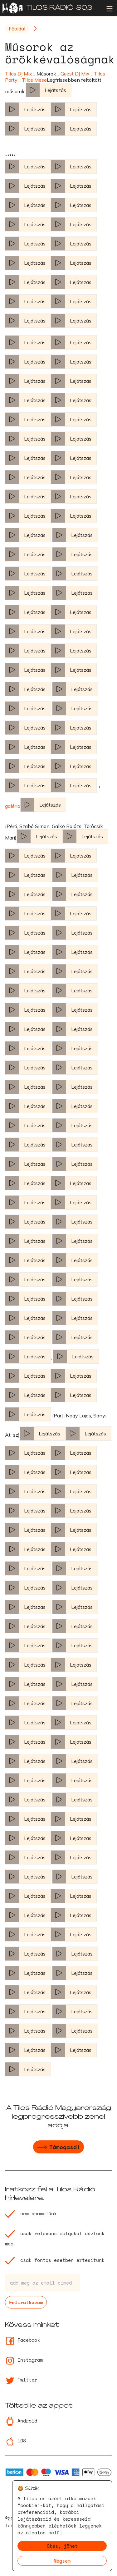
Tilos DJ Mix (18, 74)
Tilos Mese (34, 80)
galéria (12, 806)
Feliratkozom (26, 2302)
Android (21, 2420)
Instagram (24, 2359)
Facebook (22, 2339)
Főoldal (17, 28)
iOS (15, 2440)
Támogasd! (58, 2148)
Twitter (21, 2379)
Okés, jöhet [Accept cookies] (62, 2545)
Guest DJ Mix (75, 74)
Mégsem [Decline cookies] (62, 2560)
